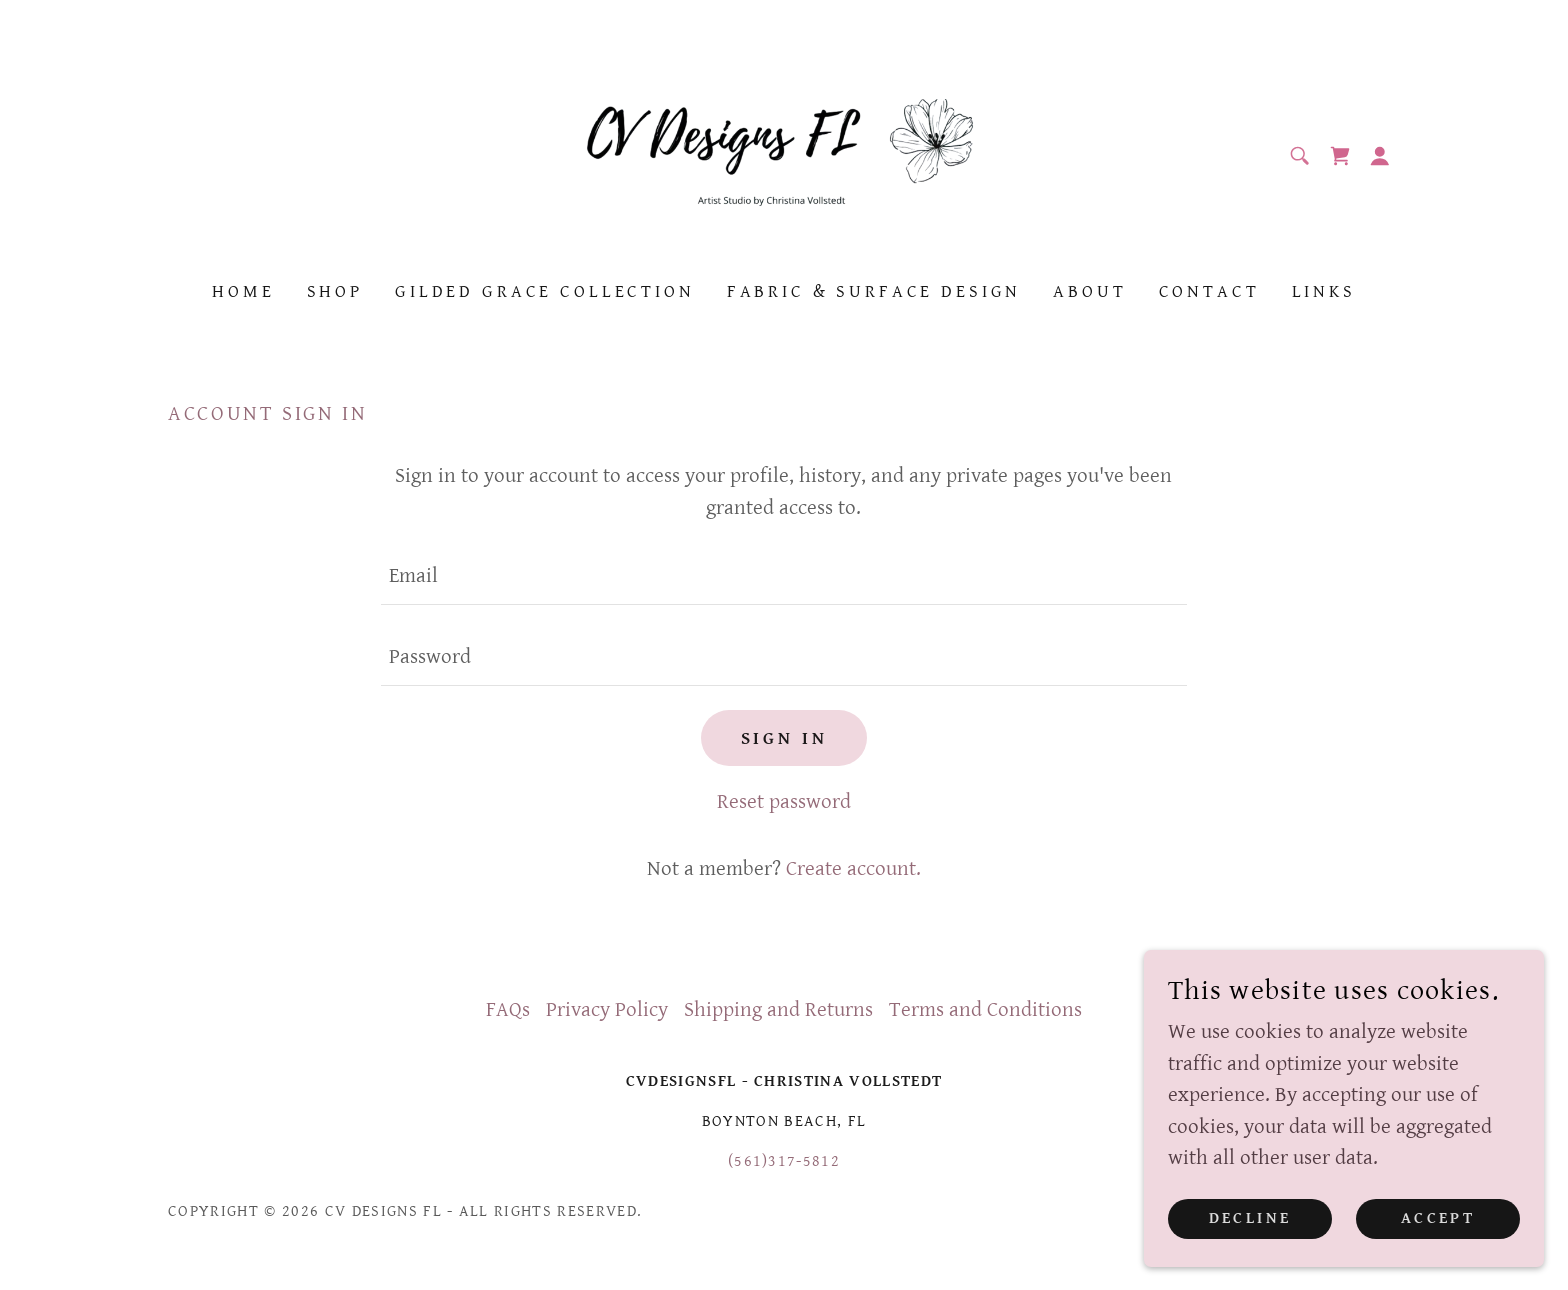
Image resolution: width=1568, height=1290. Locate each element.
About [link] (1089, 291)
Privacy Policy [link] (607, 1010)
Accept (1438, 1218)
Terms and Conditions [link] (985, 1010)
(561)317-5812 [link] (784, 1161)
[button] (1380, 156)
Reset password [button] (784, 802)
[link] (784, 155)
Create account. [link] (853, 869)
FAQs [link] (508, 1010)
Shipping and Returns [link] (778, 1010)
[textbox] (783, 576)
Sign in (784, 738)
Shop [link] (335, 291)
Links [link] (1324, 291)
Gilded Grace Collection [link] (545, 291)
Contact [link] (1209, 291)
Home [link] (243, 291)
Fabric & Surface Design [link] (874, 291)
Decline (1250, 1218)
